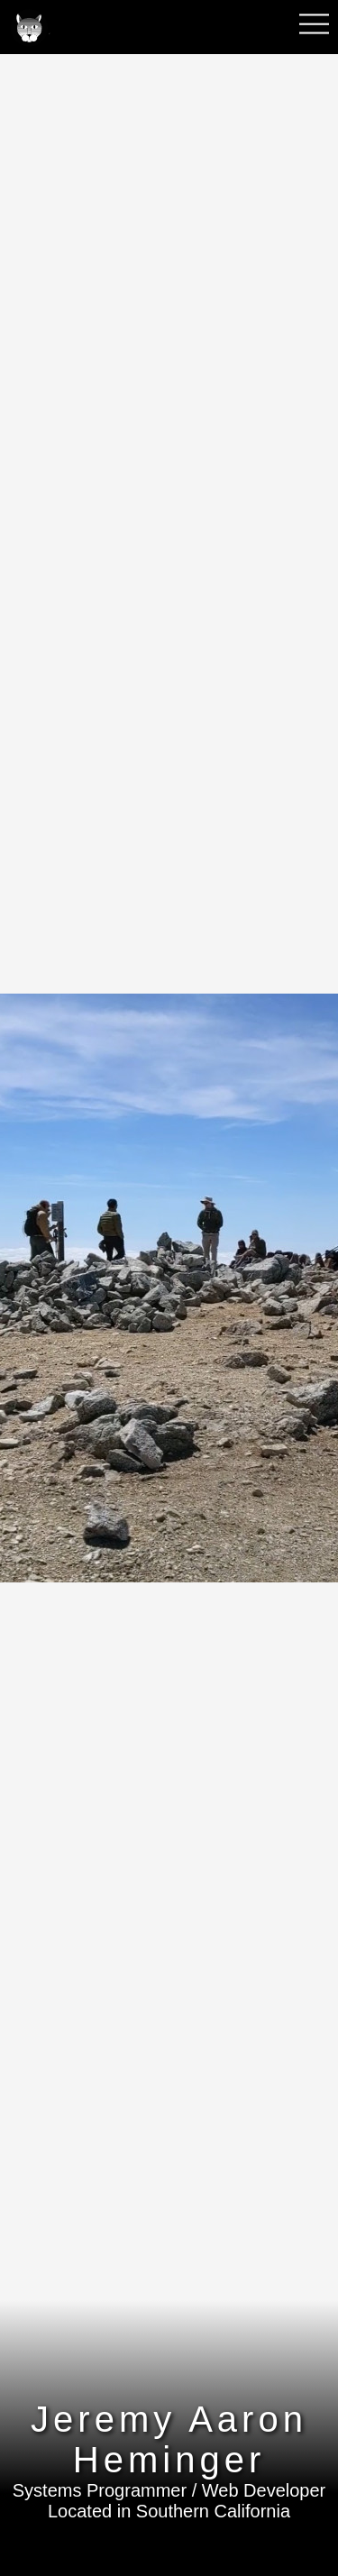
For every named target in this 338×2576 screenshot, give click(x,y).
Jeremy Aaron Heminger (169, 2439)
